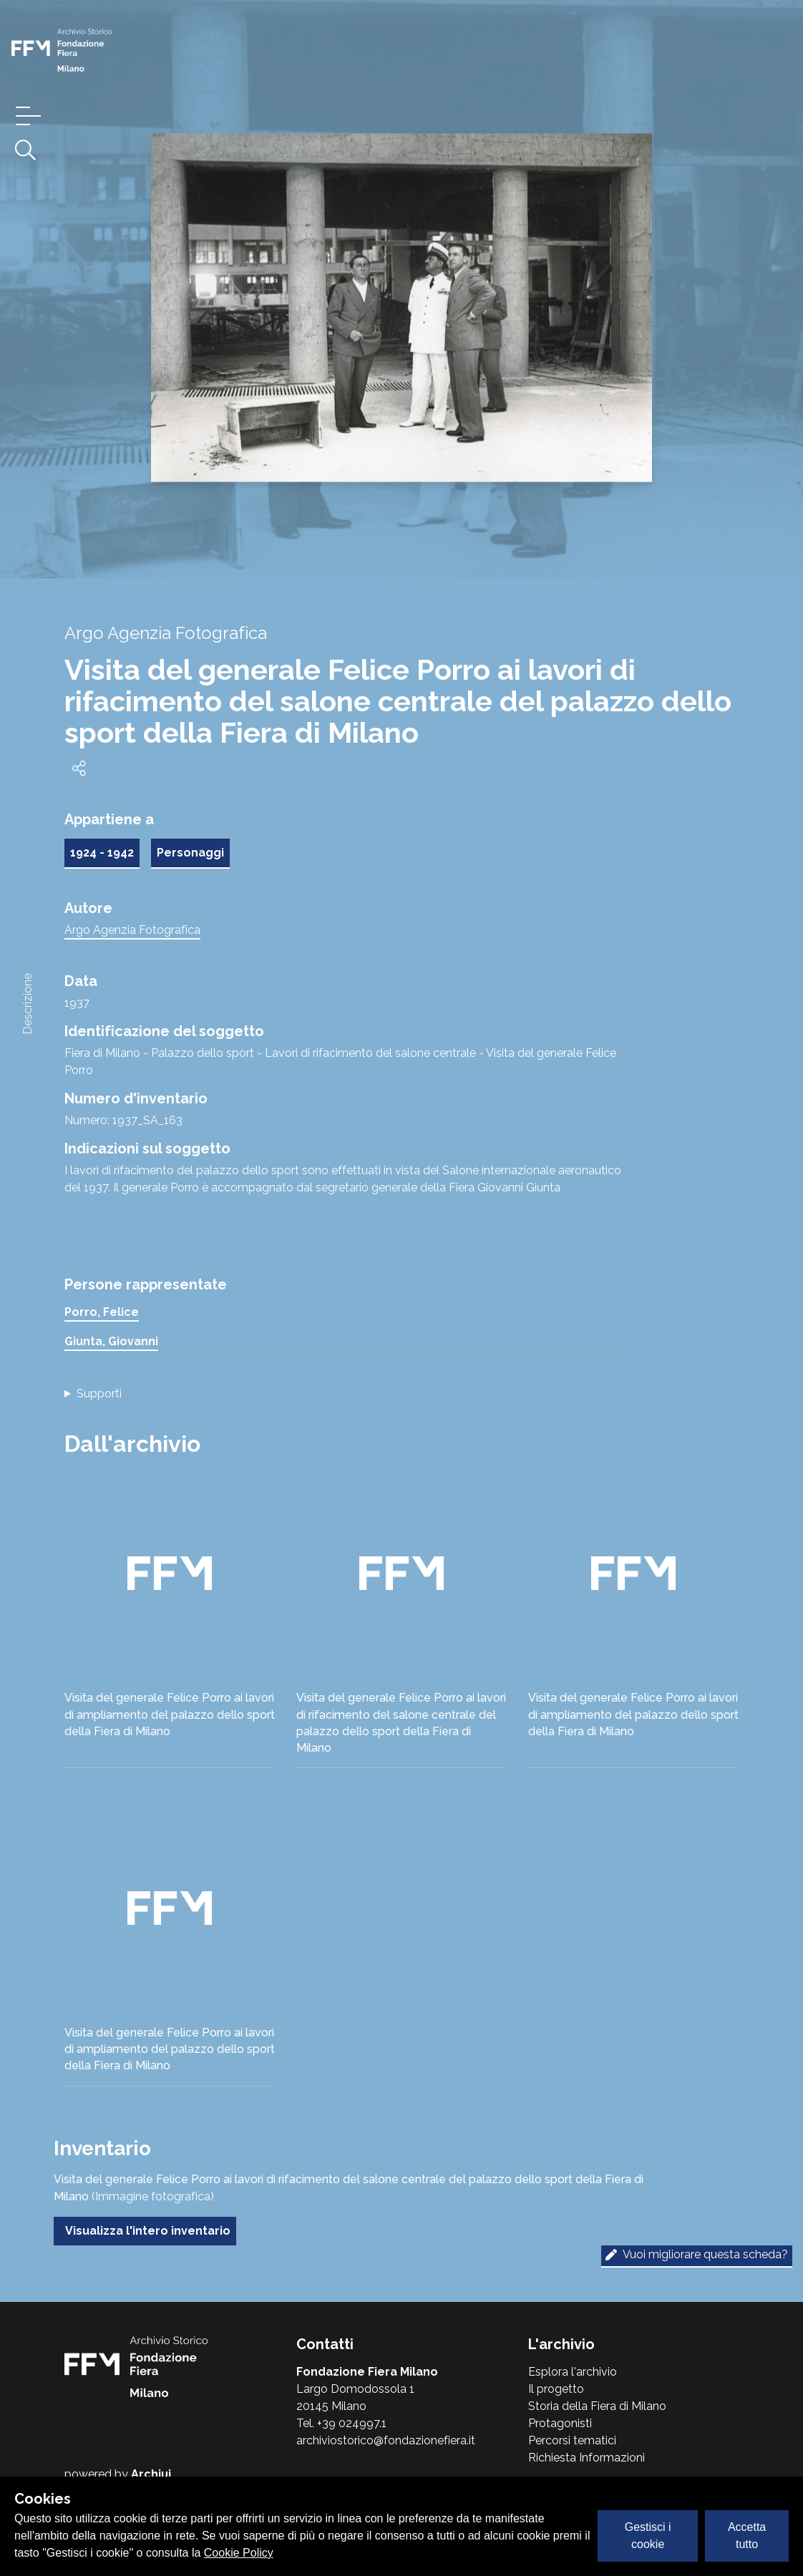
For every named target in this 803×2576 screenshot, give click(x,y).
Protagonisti (560, 2423)
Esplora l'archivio (572, 2372)
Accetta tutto (747, 2535)
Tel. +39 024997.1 (341, 2423)
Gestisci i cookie (648, 2535)
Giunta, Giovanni (111, 1341)
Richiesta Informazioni (586, 2457)
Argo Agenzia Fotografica (132, 930)
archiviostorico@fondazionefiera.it (385, 2440)
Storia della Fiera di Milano (597, 2406)
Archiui (151, 2474)
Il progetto (556, 2389)
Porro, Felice (101, 1312)
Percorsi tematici (572, 2440)
